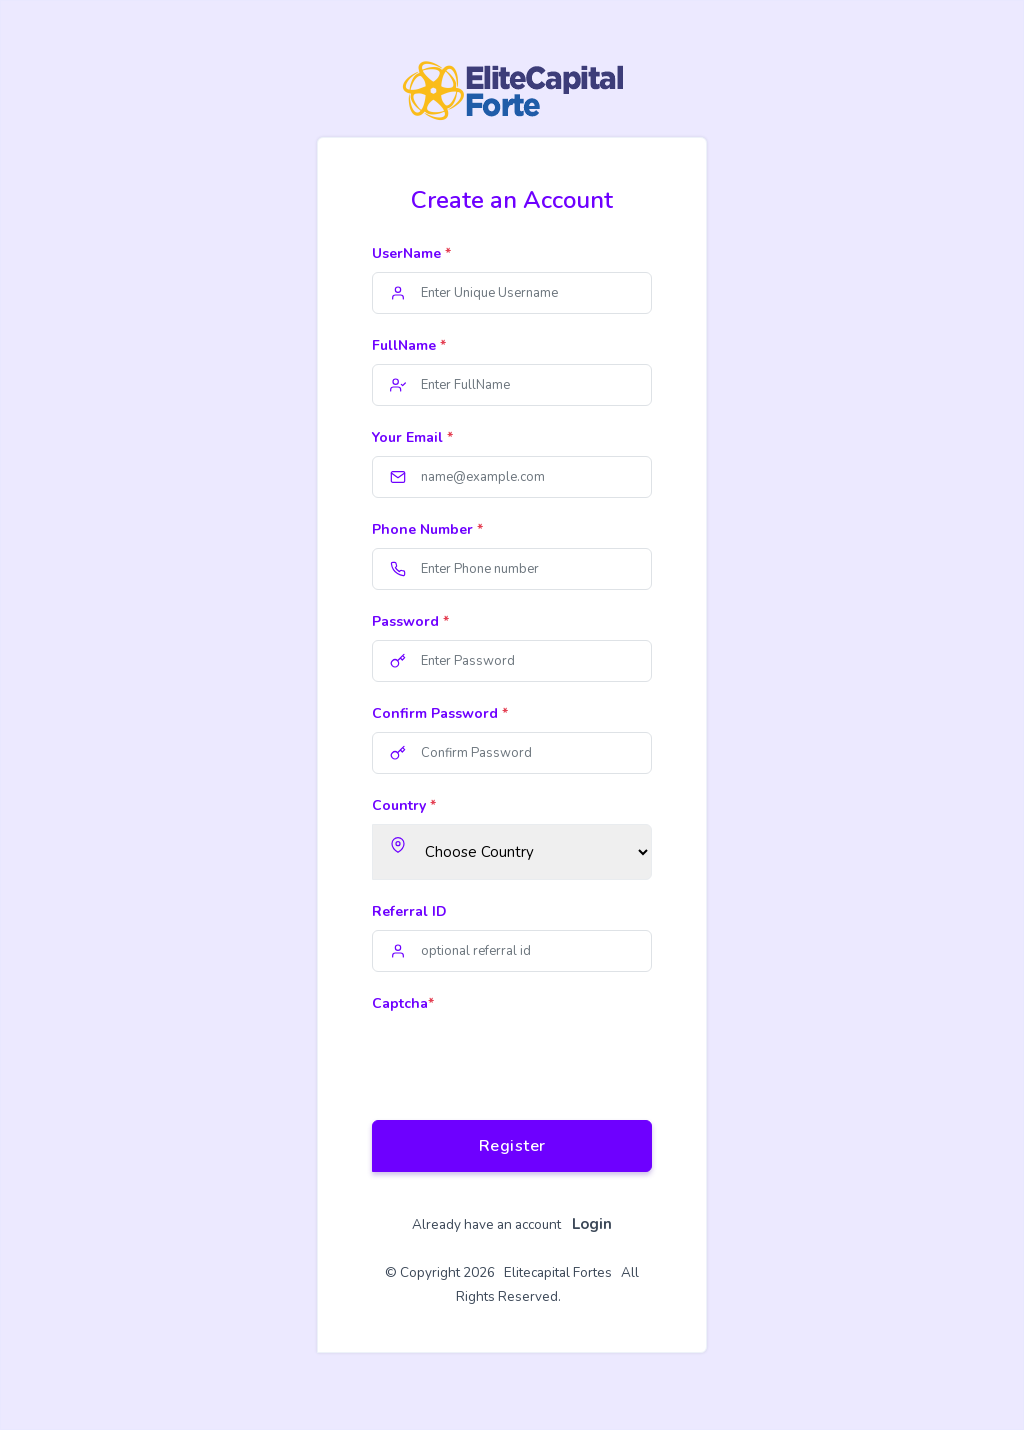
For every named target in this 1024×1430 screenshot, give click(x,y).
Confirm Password (440, 713)
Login (592, 1224)
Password (410, 621)
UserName (411, 253)
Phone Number (427, 529)
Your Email (412, 437)
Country (404, 805)
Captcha (403, 1003)
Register (512, 1146)
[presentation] (524, 1061)
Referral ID (409, 911)
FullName (409, 345)
